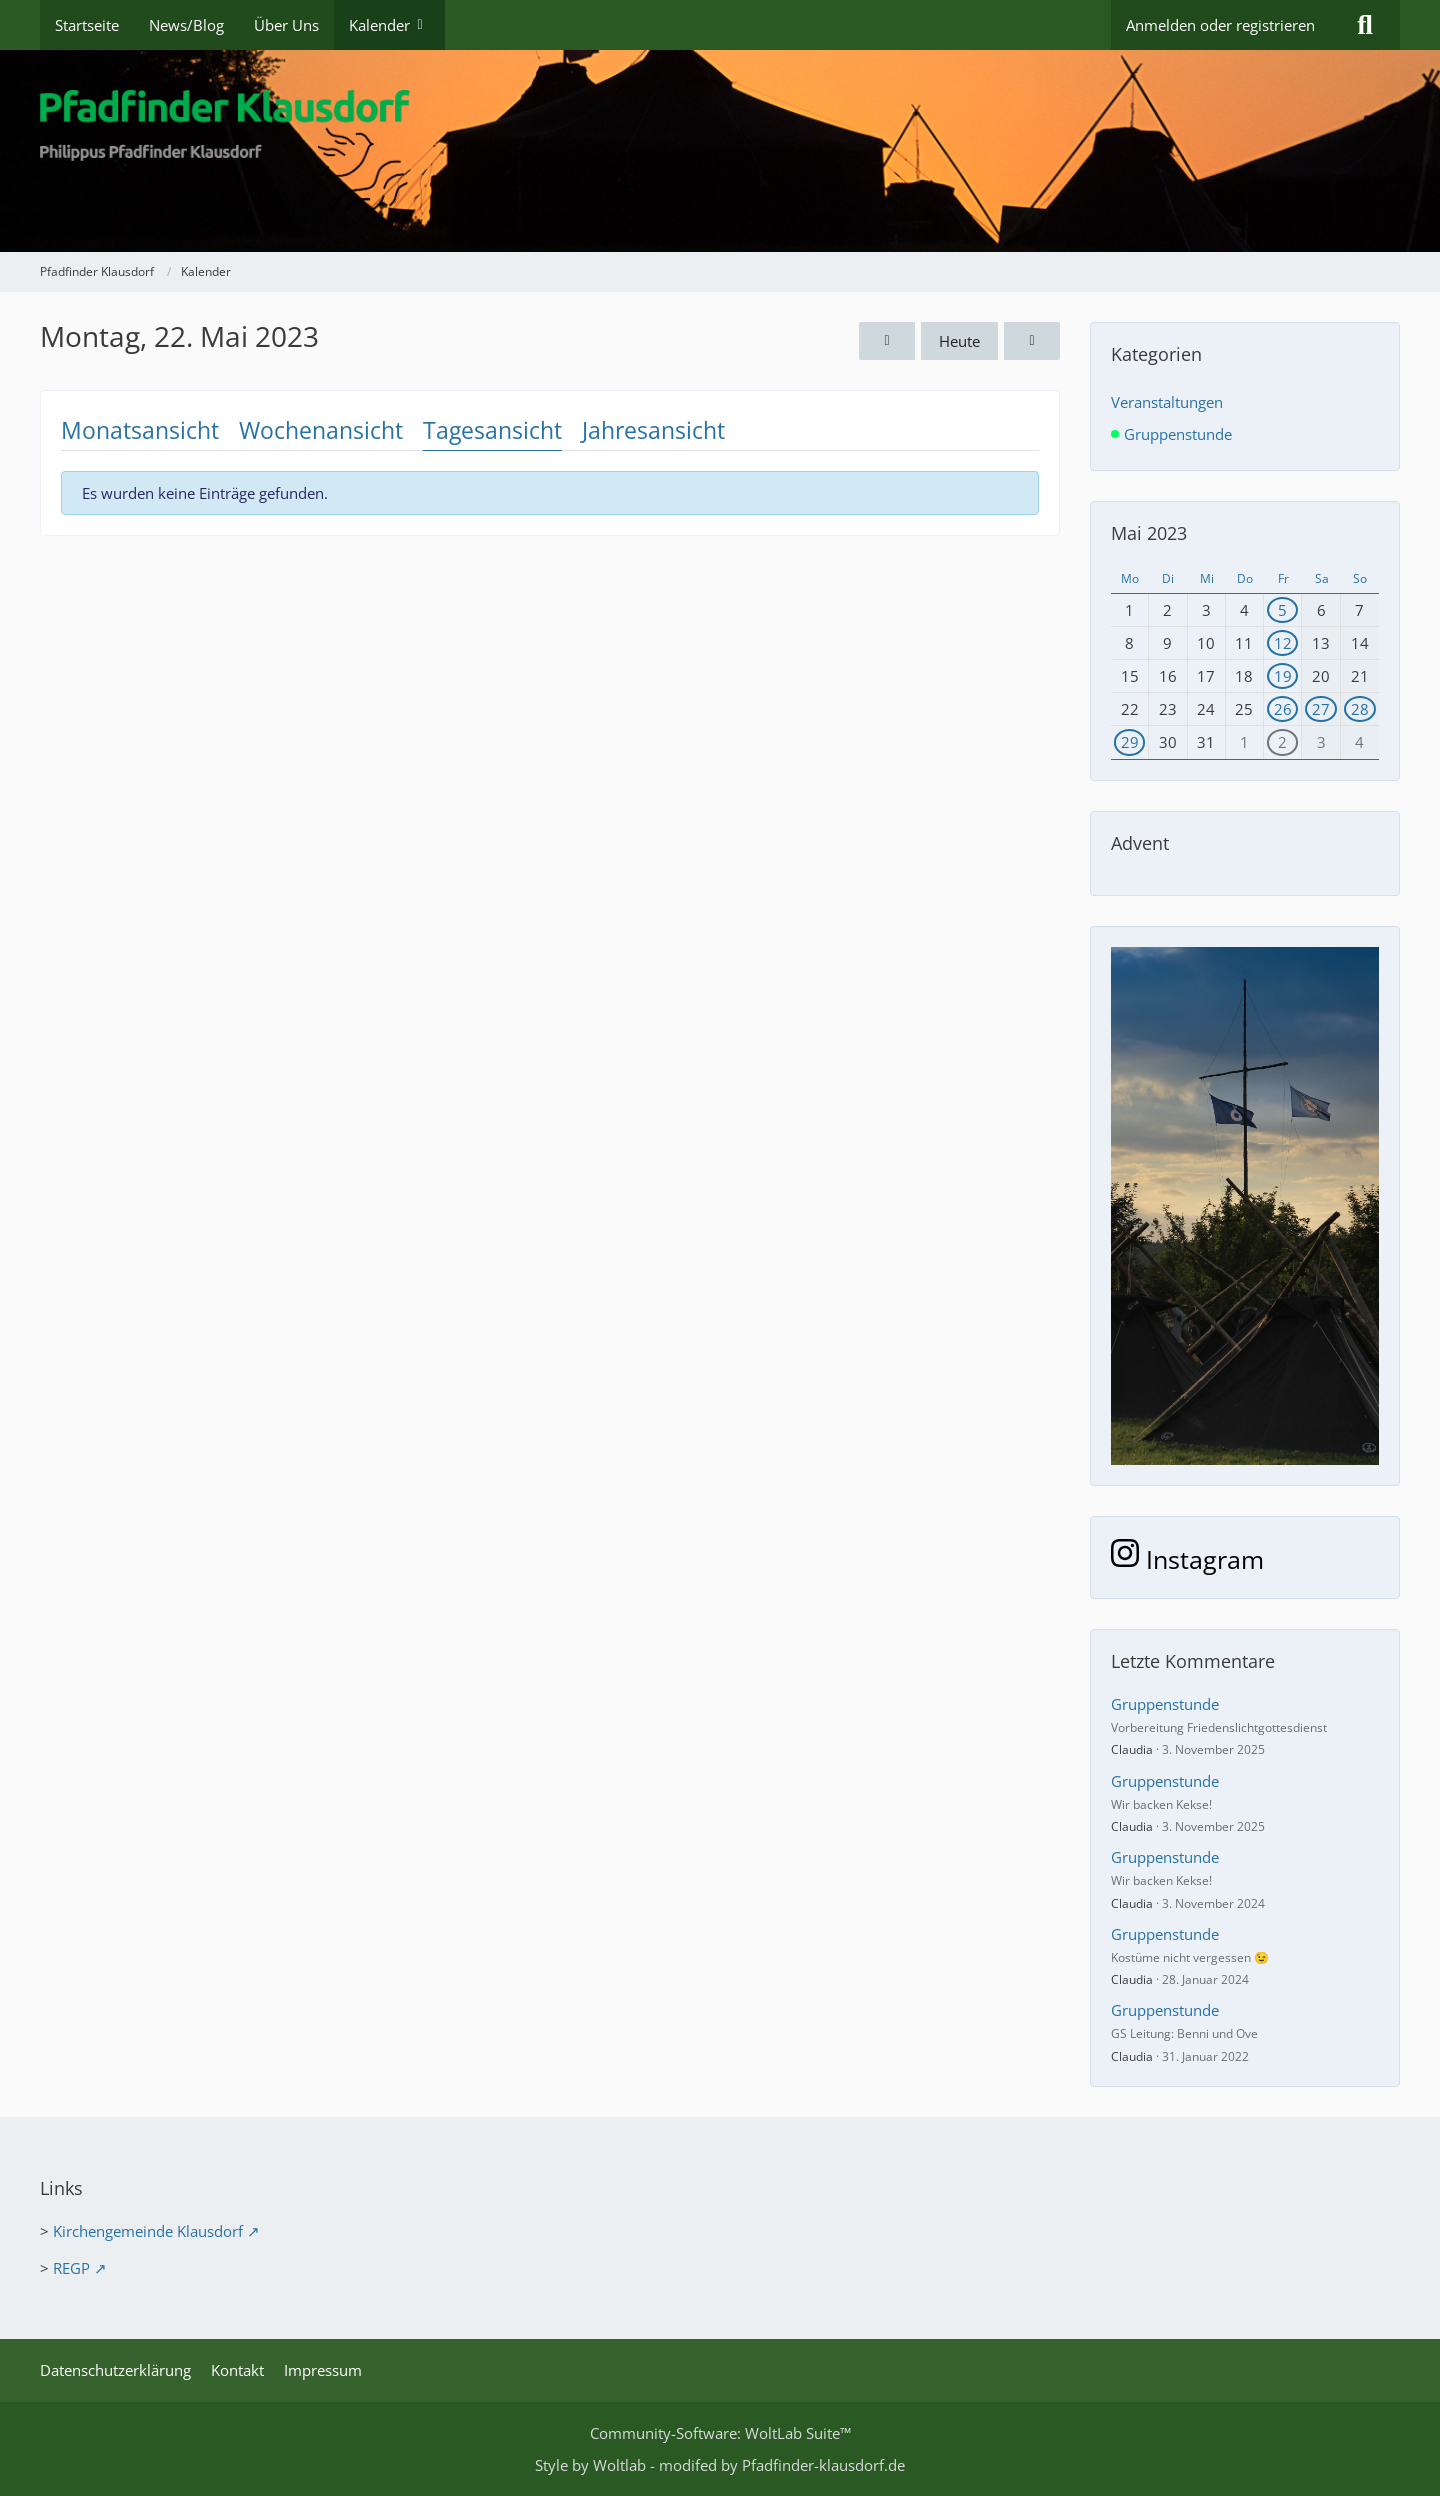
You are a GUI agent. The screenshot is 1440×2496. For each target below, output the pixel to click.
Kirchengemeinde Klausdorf (148, 2231)
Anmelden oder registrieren (1220, 25)
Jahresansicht (653, 430)
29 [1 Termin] (1130, 742)
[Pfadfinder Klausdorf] (720, 151)
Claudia (1132, 1749)
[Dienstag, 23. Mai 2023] (1032, 341)
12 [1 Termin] (1283, 643)
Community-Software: (720, 2433)
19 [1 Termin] (1283, 676)
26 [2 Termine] (1283, 709)
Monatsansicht (140, 430)
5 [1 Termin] (1282, 610)
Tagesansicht (492, 430)
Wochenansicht (321, 430)
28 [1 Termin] (1360, 709)
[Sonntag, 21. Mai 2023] (887, 341)
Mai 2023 (1149, 533)
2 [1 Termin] (1282, 742)
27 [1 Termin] (1321, 709)
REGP (71, 2268)
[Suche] (1365, 25)
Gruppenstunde (1165, 1704)
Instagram (1187, 1559)
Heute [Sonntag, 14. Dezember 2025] (959, 341)
